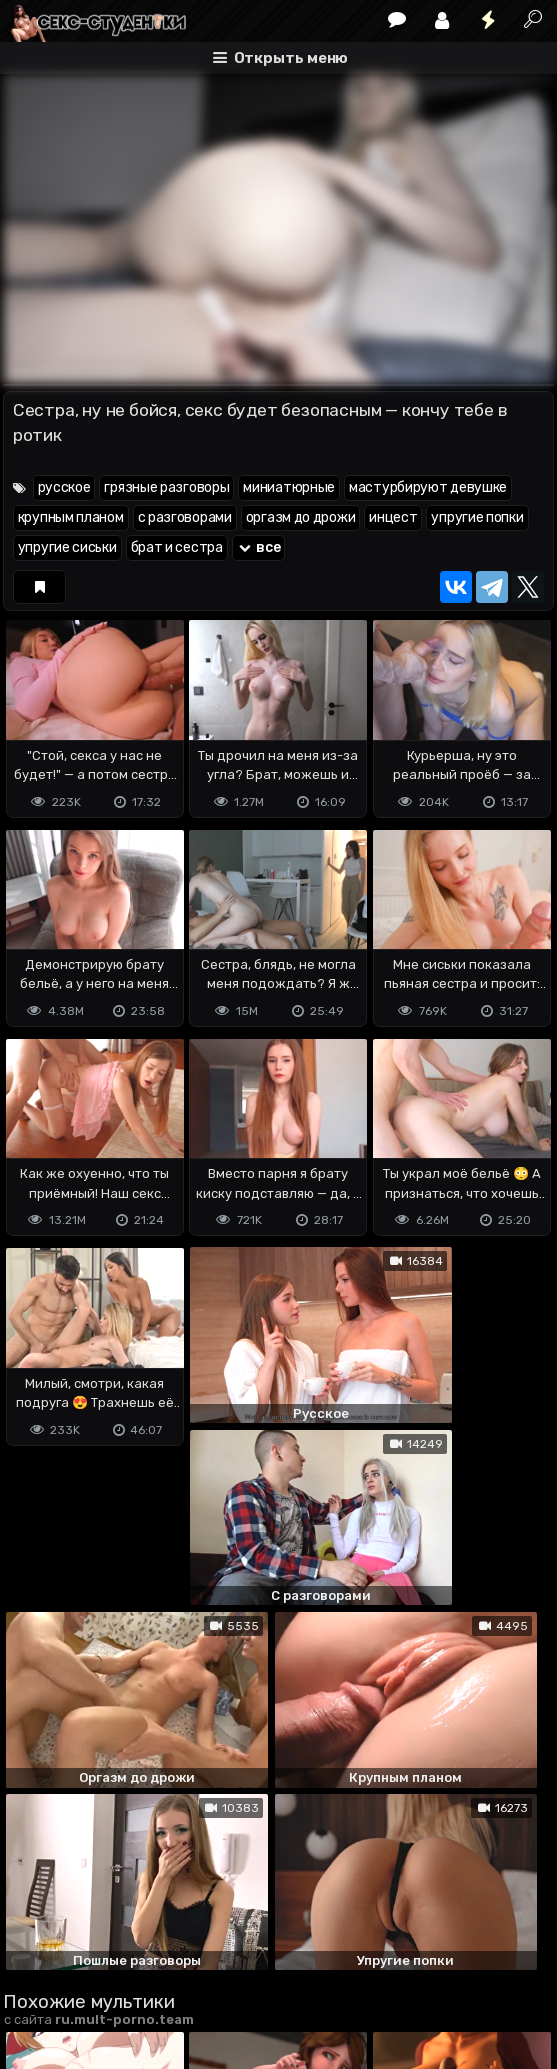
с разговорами (185, 517)
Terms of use (106, 1952)
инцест (393, 517)
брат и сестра (177, 547)
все (259, 547)
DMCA (35, 1952)
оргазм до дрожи (301, 517)
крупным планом (71, 517)
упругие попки (477, 517)
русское (64, 487)
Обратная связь (211, 1952)
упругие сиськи (67, 547)
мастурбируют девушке (428, 487)
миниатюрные (289, 487)
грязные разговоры (166, 487)
